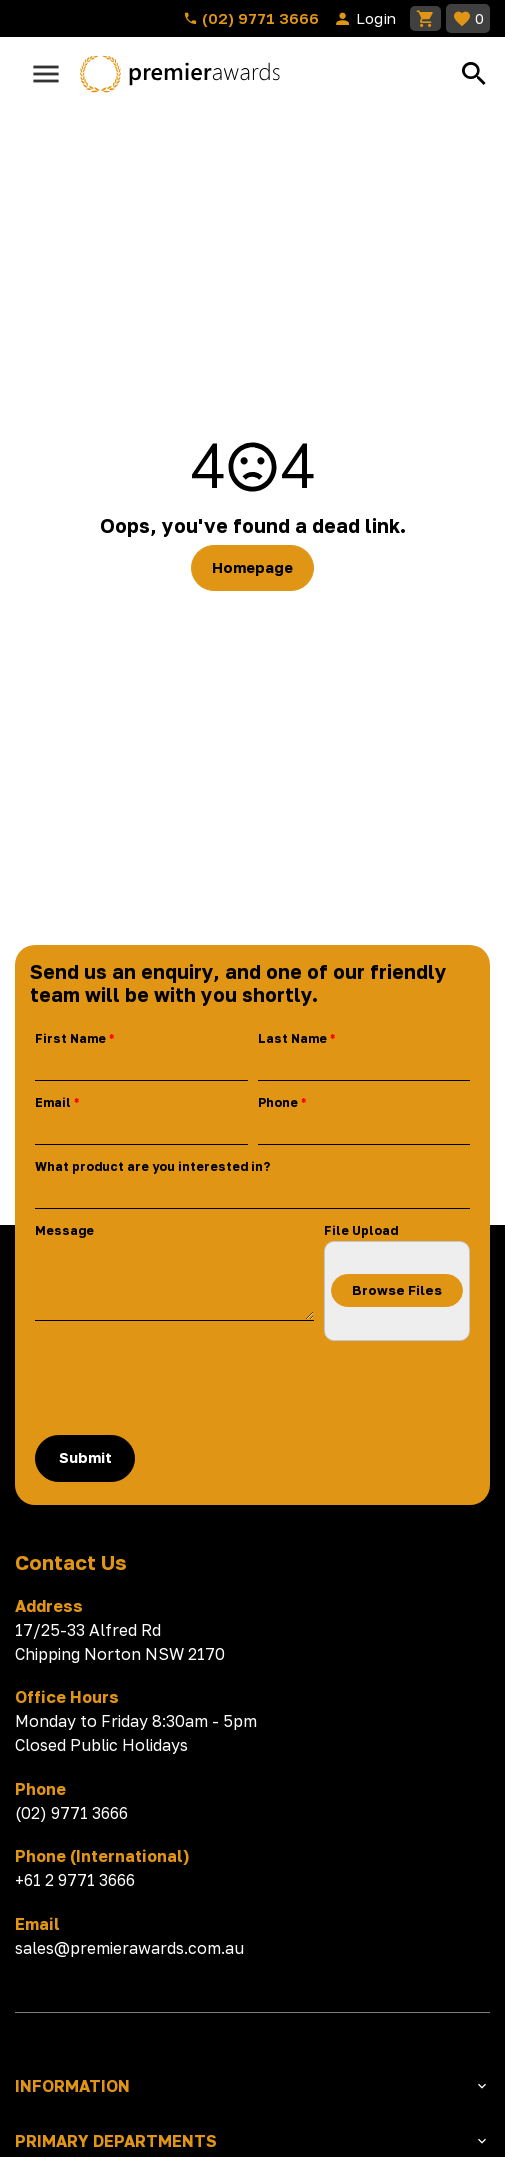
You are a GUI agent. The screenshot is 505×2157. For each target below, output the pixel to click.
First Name (70, 1038)
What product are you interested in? (152, 1166)
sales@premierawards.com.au (129, 1948)
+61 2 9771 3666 (75, 1880)
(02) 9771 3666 (251, 18)
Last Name (292, 1038)
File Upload (361, 1230)
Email (53, 1102)
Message (64, 1230)
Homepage (252, 567)
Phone (278, 1102)
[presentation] (187, 1388)
